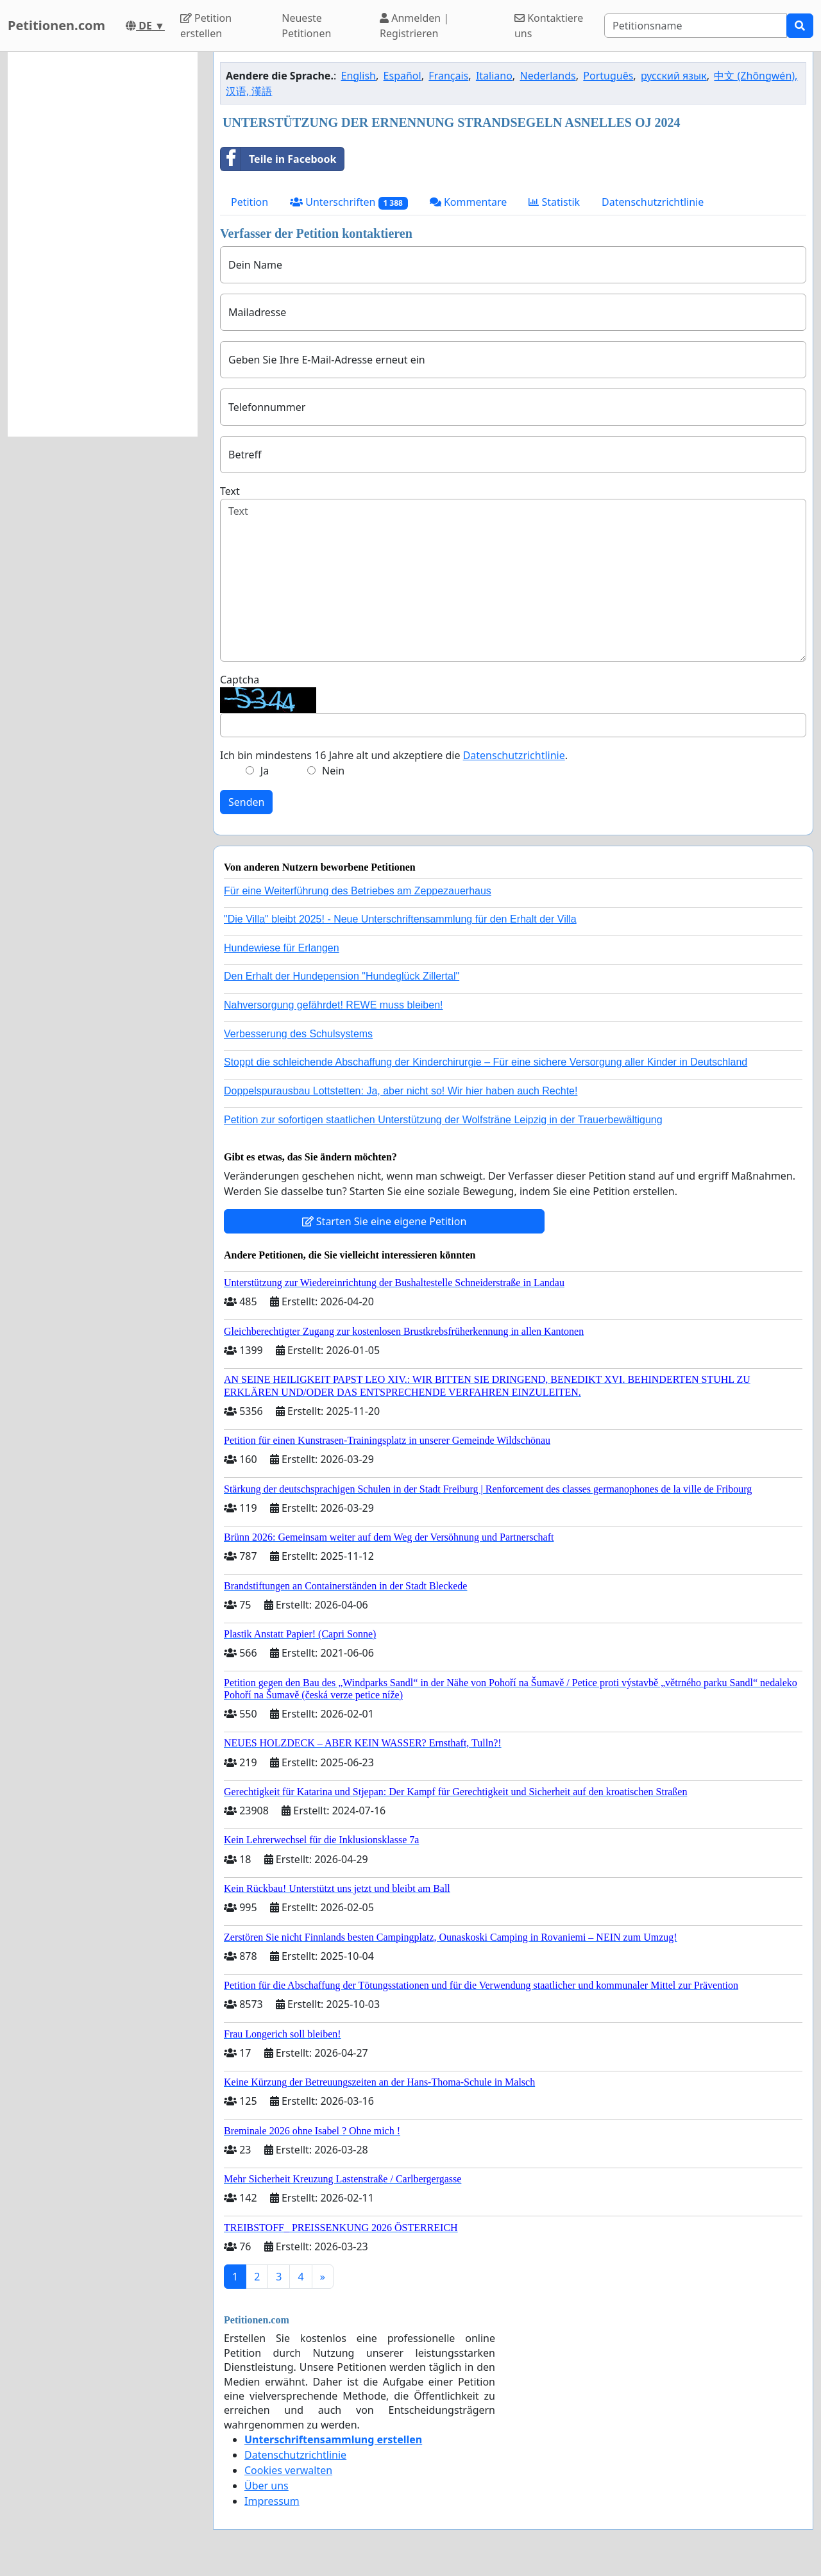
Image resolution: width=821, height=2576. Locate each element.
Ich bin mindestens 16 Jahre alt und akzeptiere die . (394, 755)
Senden (246, 802)
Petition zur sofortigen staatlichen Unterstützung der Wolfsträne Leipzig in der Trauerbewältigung (443, 1119)
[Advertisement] (103, 244)
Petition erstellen (206, 25)
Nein (333, 771)
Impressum (272, 2501)
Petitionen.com (56, 25)
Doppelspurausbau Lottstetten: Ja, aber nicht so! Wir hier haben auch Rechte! (400, 1090)
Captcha (239, 680)
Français (448, 76)
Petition (249, 202)
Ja (264, 771)
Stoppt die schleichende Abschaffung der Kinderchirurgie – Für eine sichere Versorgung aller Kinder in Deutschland (485, 1062)
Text (230, 491)
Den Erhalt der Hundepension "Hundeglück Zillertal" (341, 976)
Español (402, 76)
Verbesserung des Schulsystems (298, 1033)
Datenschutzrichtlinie (653, 202)
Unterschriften (349, 202)
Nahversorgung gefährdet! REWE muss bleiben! (333, 1004)
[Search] (695, 25)
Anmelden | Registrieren (414, 25)
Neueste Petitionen (306, 25)
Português (608, 76)
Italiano (494, 76)
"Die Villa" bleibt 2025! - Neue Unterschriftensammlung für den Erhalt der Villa (400, 919)
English (358, 76)
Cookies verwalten (288, 2470)
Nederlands (548, 76)
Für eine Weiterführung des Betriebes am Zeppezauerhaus (357, 890)
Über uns (266, 2486)
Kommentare (468, 202)
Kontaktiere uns (548, 25)
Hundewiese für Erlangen (281, 947)
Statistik (554, 202)
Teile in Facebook (278, 159)
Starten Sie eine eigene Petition (384, 1221)
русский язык (674, 76)
